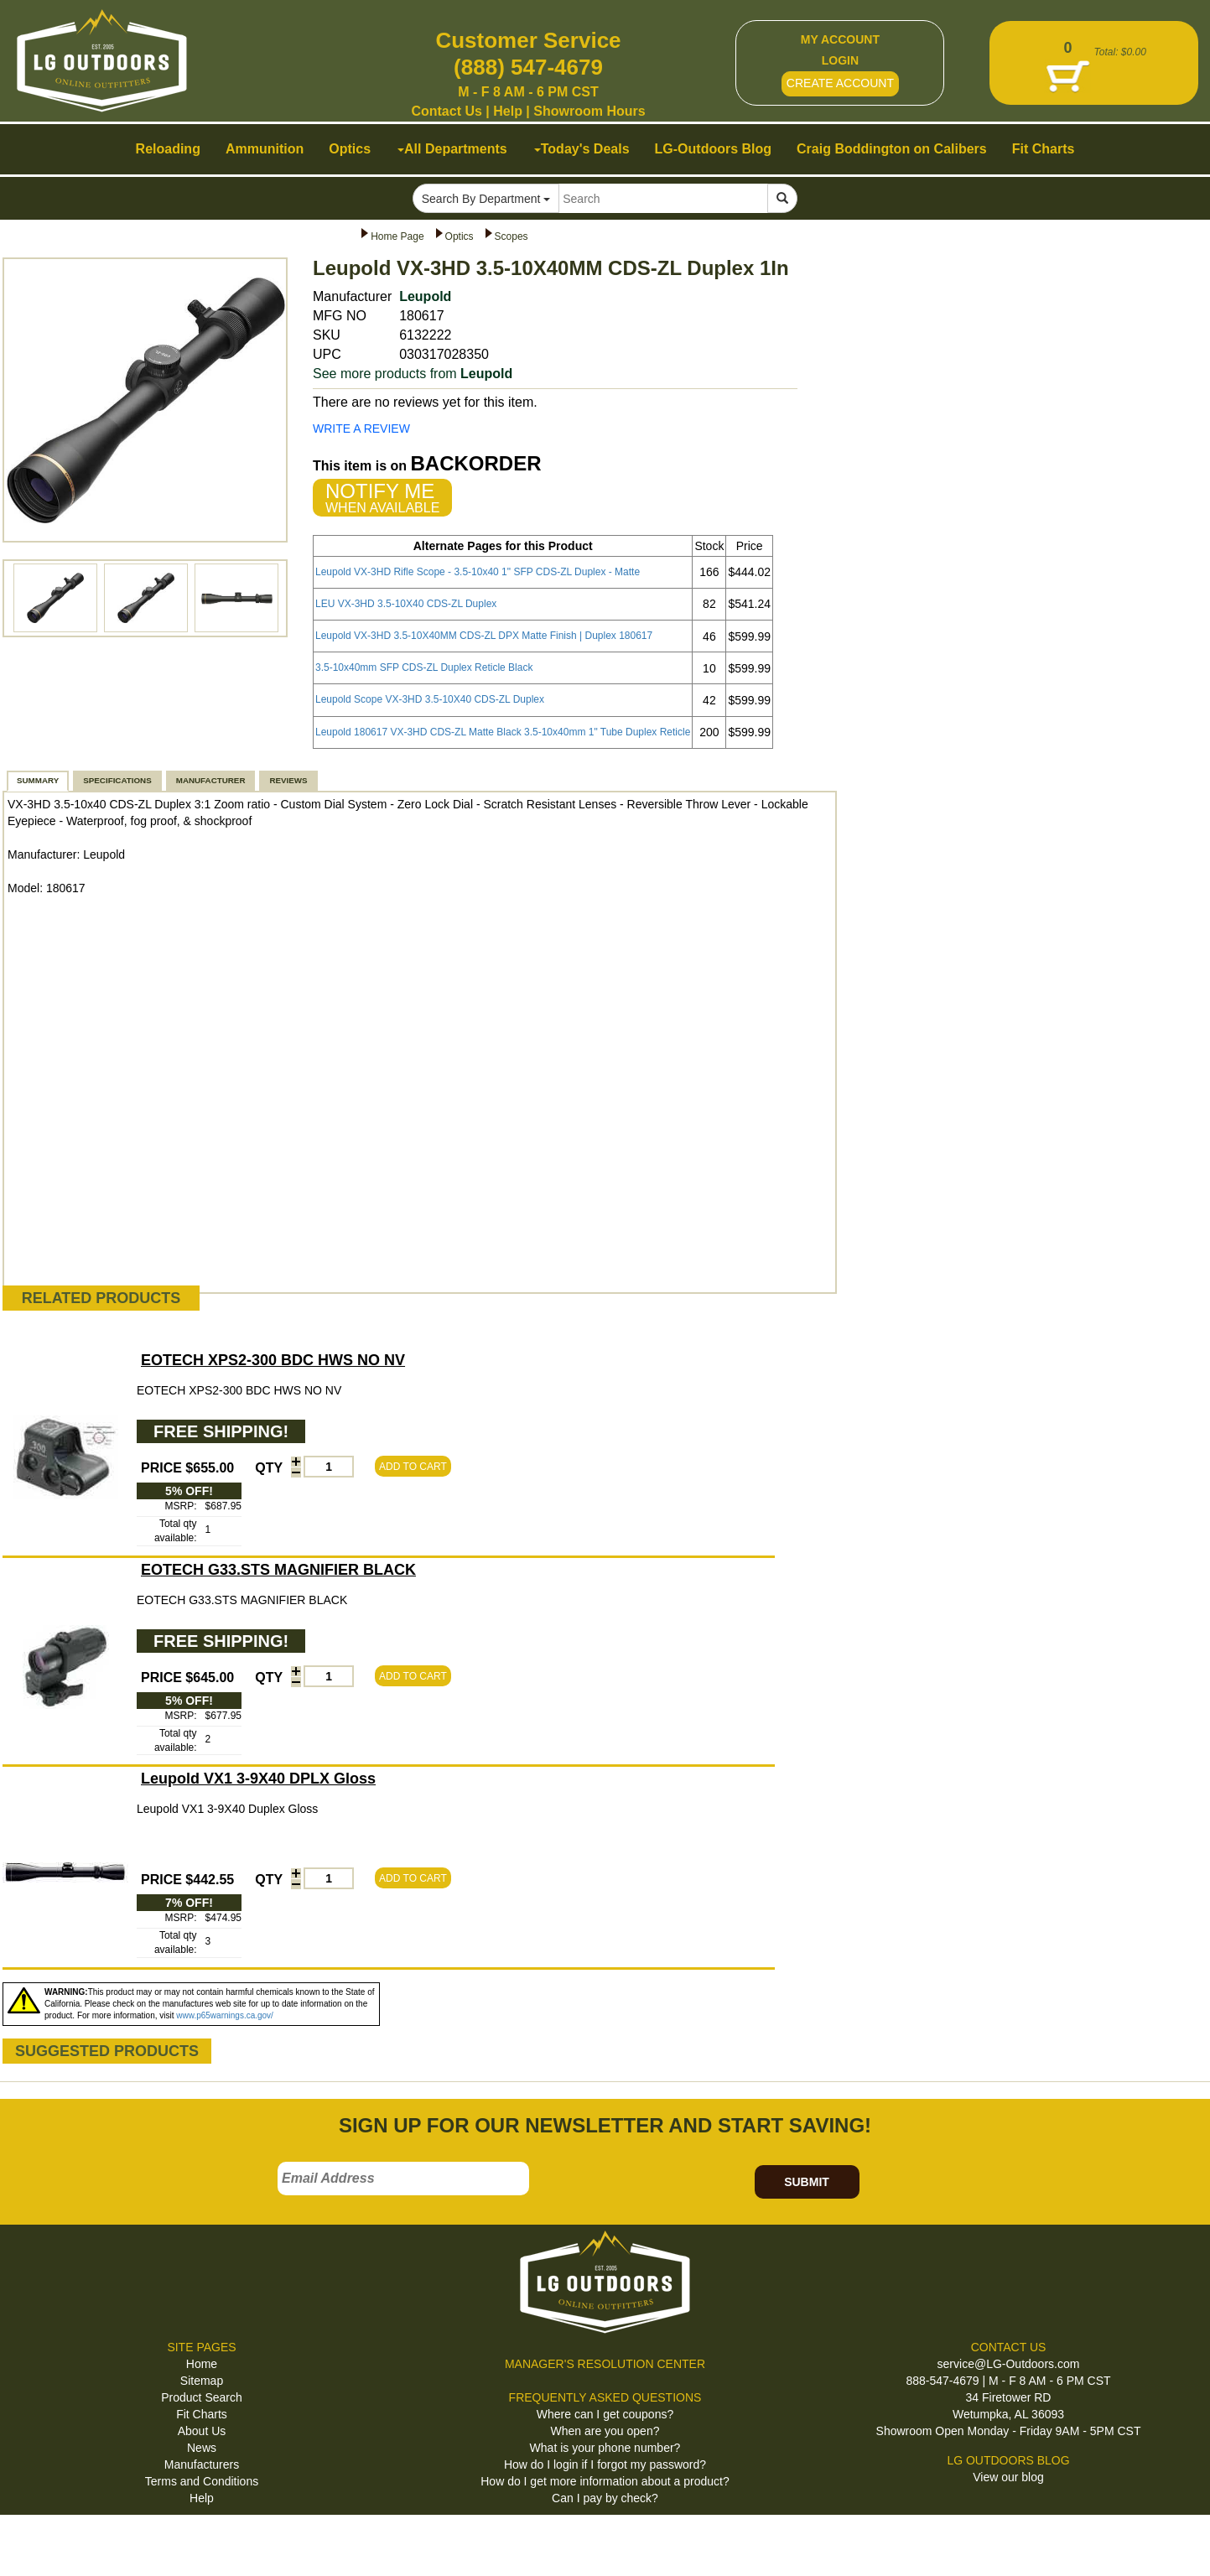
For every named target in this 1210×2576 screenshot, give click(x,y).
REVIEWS (288, 780)
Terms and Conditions (201, 2481)
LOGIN (840, 60)
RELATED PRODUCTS (101, 1298)
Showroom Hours (589, 111)
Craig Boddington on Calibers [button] (892, 149)
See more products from (412, 373)
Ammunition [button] (265, 149)
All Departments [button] (452, 149)
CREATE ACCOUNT (840, 83)
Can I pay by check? (605, 2498)
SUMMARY (38, 780)
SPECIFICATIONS (117, 780)
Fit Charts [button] (1043, 149)
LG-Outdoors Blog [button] (713, 149)
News (201, 2447)
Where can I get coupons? (605, 2414)
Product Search (201, 2397)
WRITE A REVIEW (361, 428)
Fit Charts (201, 2414)
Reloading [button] (168, 149)
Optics (459, 236)
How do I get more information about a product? (605, 2481)
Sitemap (201, 2380)
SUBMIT (806, 2182)
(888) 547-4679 (528, 67)
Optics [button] (350, 149)
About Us (202, 2431)
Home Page (397, 236)
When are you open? (605, 2431)
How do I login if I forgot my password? (605, 2464)
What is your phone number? (605, 2447)
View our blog (1008, 2477)
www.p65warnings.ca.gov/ (224, 2015)
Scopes (511, 236)
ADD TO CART (413, 1466)
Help (507, 111)
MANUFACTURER (211, 780)
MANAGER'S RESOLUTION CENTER (605, 2364)
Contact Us (446, 111)
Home (201, 2364)
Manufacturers (201, 2464)
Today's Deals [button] (582, 149)
